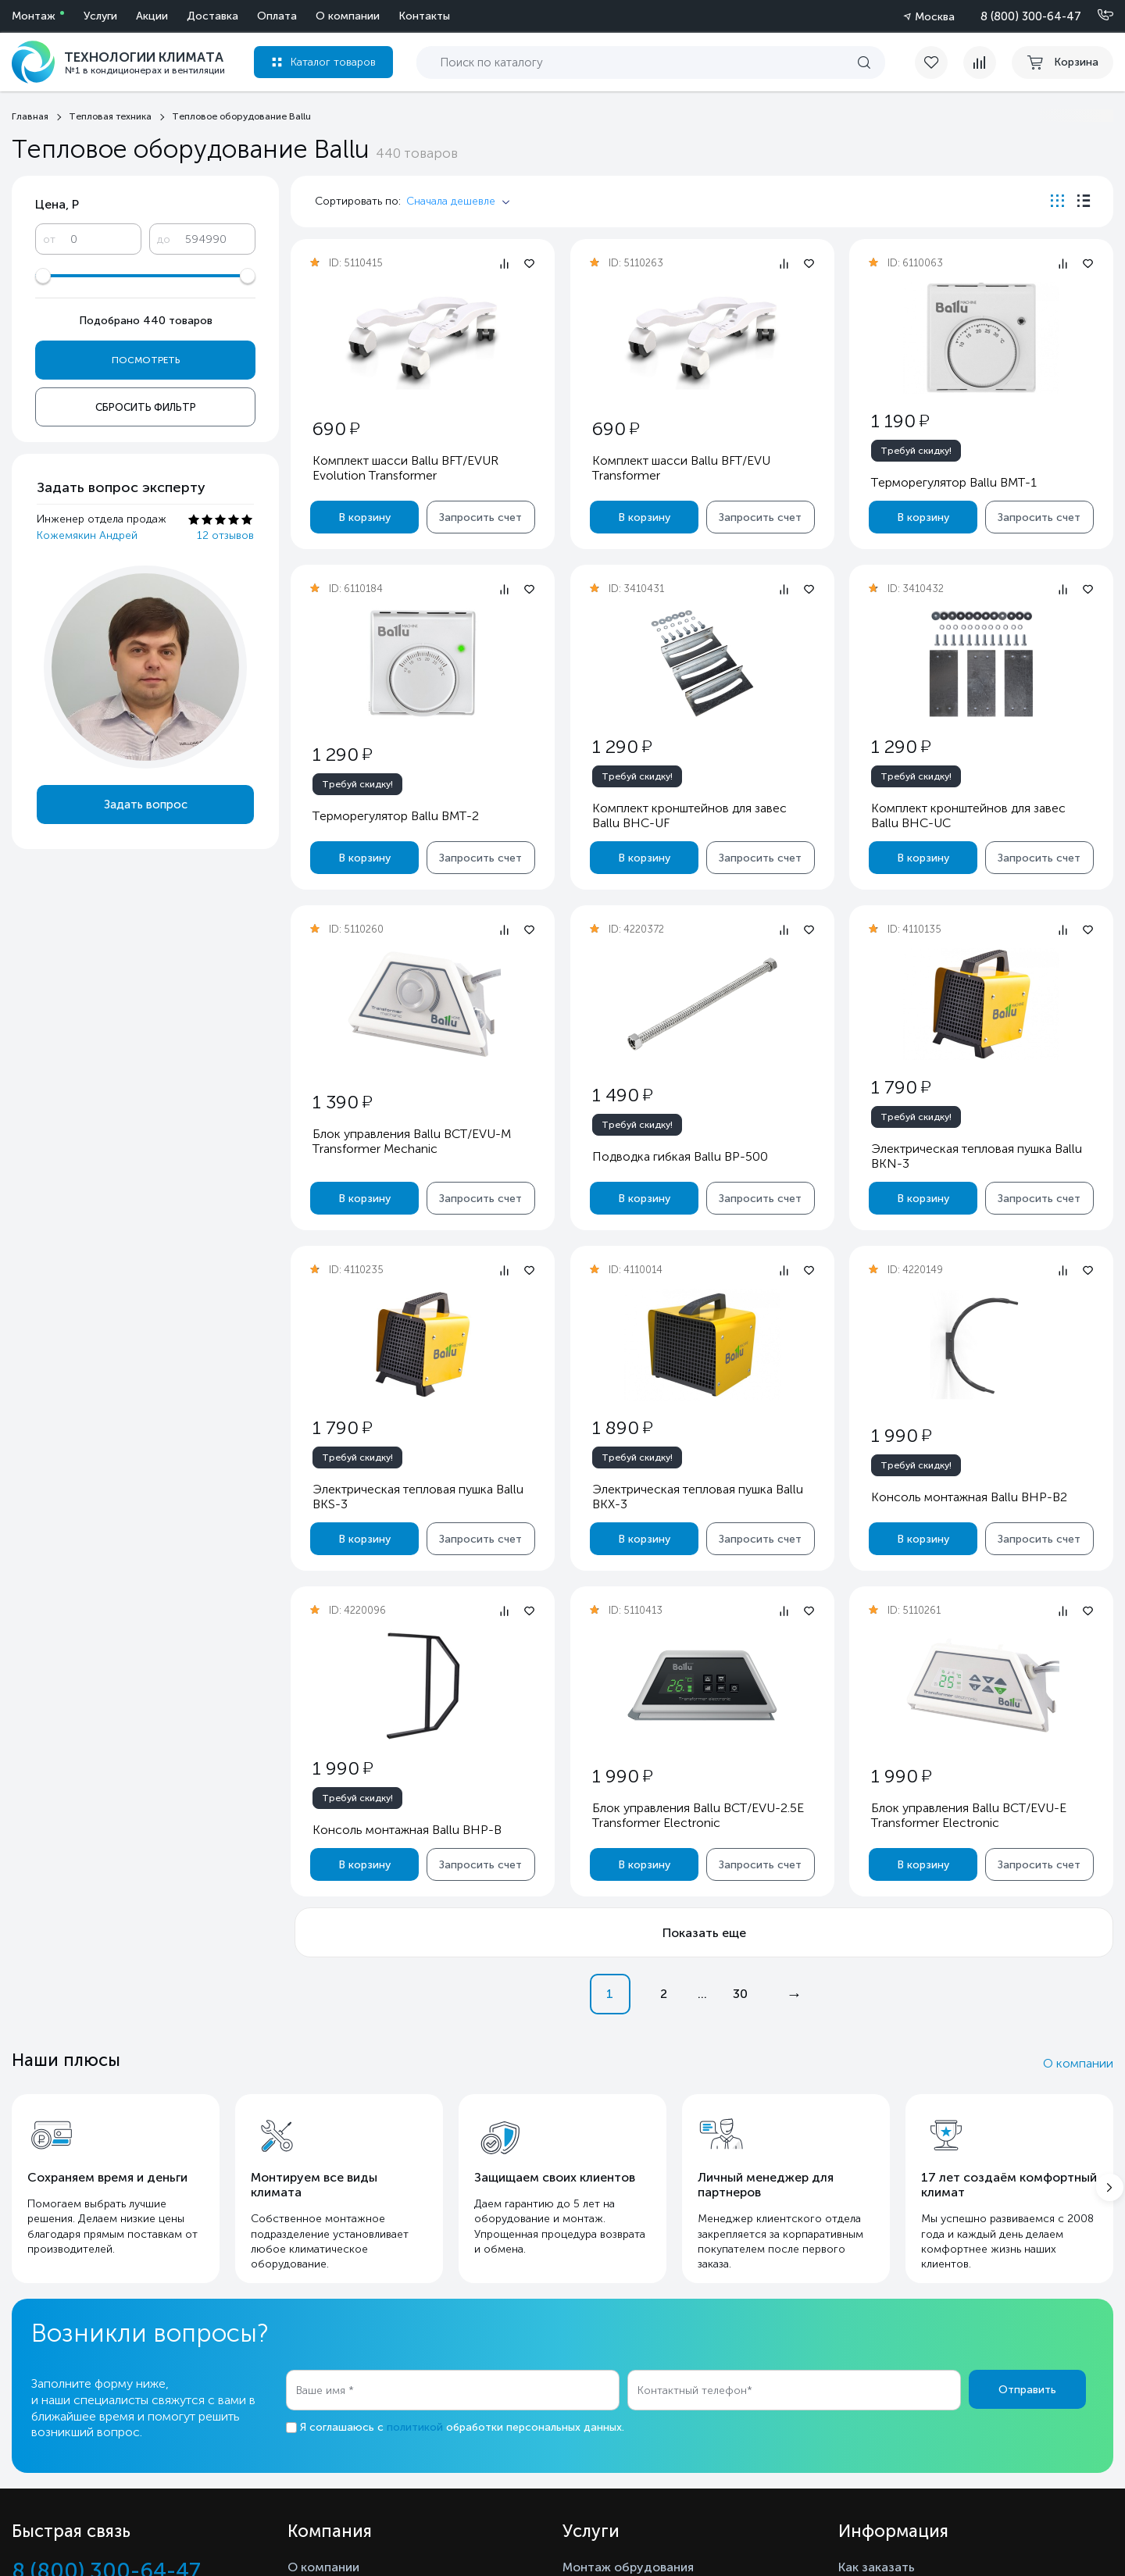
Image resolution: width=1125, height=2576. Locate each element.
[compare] (979, 62)
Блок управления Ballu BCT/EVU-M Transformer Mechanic (411, 1141)
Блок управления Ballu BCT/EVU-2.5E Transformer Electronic (697, 1815)
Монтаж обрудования (628, 2567)
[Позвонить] (1096, 15)
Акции (152, 16)
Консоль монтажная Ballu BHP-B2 (969, 1497)
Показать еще (704, 1932)
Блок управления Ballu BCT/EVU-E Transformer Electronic (968, 1815)
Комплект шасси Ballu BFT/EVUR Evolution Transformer (405, 468)
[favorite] (939, 62)
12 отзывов (225, 535)
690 (335, 428)
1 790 (900, 1087)
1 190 (900, 420)
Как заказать (876, 2567)
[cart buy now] (1062, 62)
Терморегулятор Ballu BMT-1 (954, 482)
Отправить (1027, 2389)
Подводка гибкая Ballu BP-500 (679, 1156)
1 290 (342, 754)
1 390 (342, 1101)
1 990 (901, 1435)
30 (740, 1993)
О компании (348, 16)
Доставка (212, 16)
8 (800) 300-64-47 (1030, 16)
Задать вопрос (146, 804)
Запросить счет (480, 517)
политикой (415, 2427)
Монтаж (33, 16)
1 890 (621, 1427)
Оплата (277, 16)
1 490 (621, 1094)
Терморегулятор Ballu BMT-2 (395, 815)
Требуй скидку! (916, 450)
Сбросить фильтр (145, 407)
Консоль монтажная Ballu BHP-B (407, 1829)
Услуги (100, 16)
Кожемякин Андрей (87, 535)
